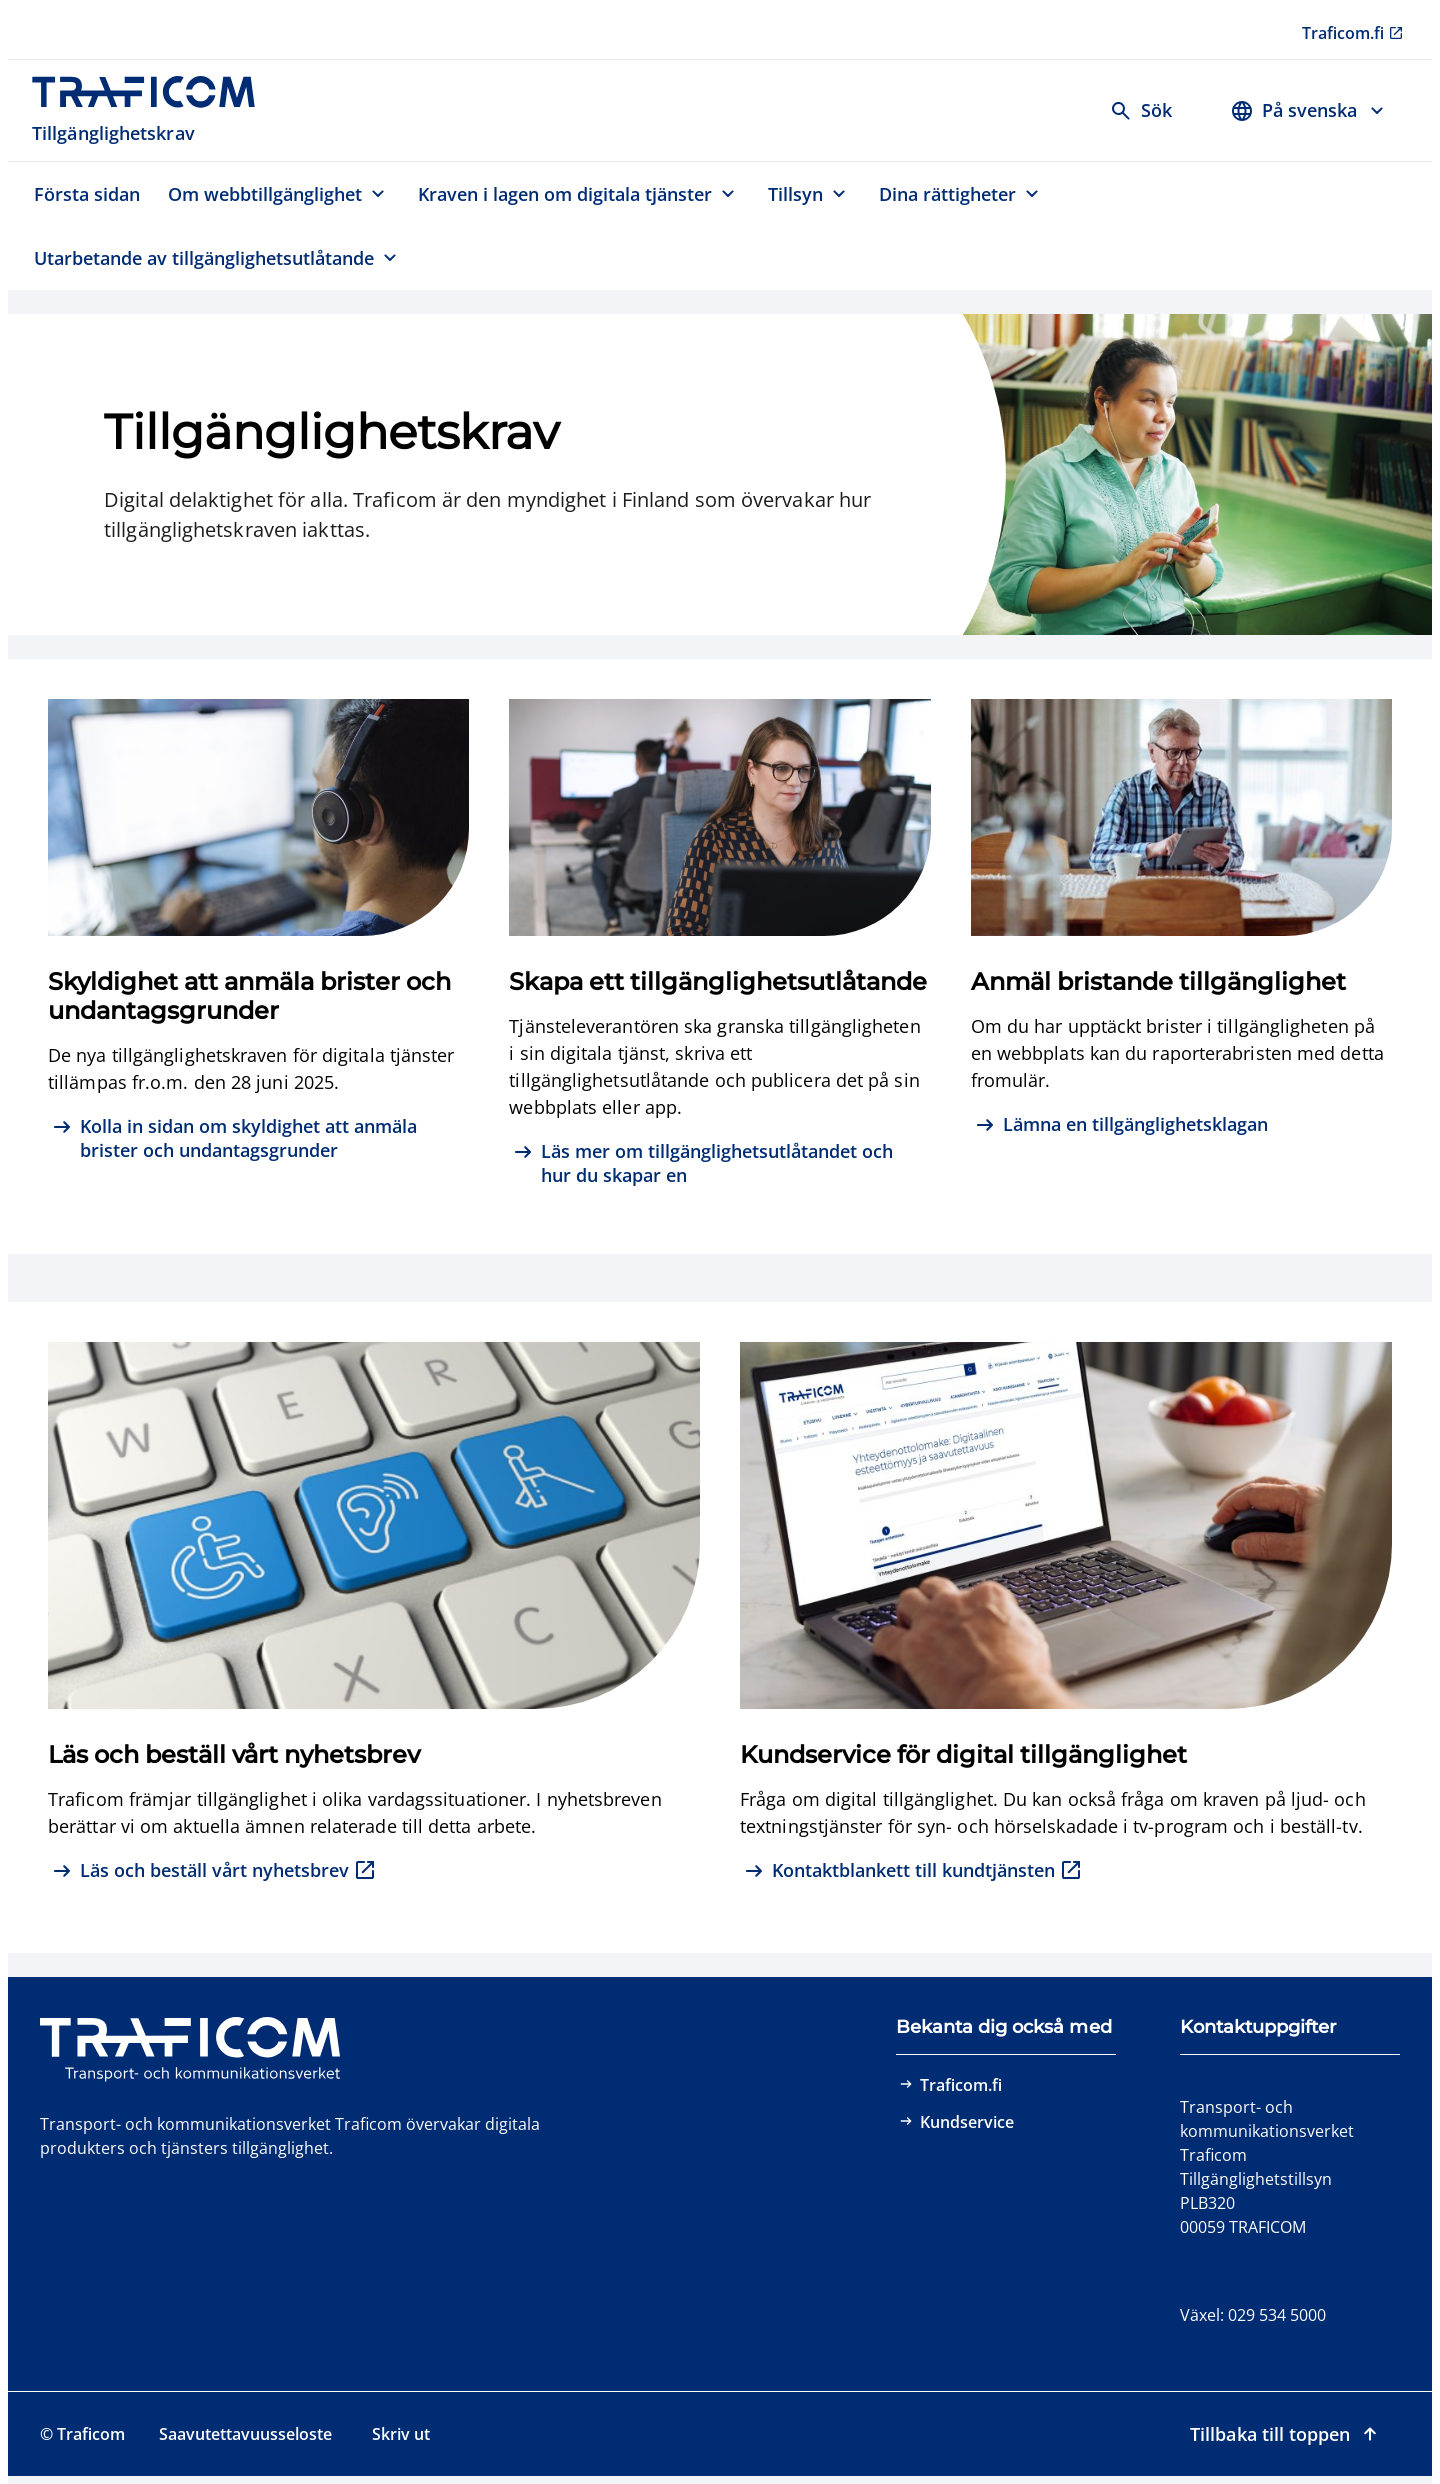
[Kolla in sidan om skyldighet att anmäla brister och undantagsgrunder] (258, 1138)
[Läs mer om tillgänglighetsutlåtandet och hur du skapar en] (719, 1163)
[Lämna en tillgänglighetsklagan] (1121, 1126)
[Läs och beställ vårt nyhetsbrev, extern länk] (214, 1872)
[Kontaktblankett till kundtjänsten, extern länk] (913, 1872)
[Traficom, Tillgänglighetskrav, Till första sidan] (154, 110)
